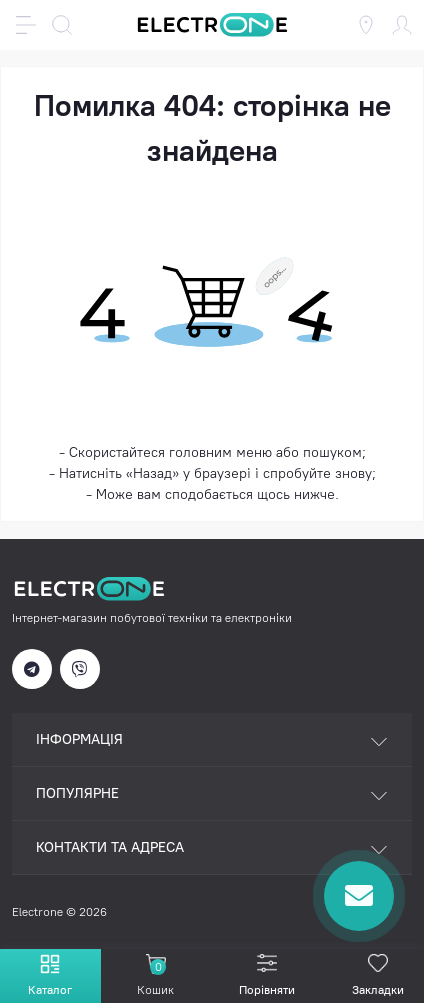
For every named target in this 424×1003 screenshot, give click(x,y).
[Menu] (26, 25)
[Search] (62, 25)
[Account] (402, 25)
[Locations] (366, 25)
